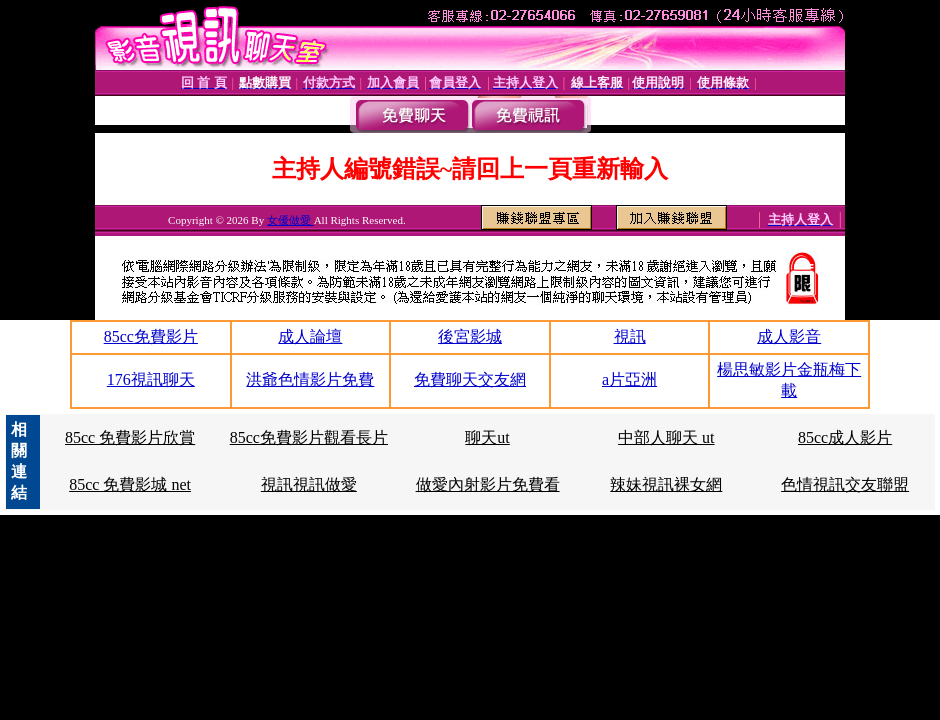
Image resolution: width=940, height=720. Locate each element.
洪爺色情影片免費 (310, 379)
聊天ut (487, 437)
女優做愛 (290, 220)
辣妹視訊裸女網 (666, 484)
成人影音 (789, 336)
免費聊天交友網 (470, 379)
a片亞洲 (629, 379)
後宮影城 (470, 336)
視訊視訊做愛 (309, 484)
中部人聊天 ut (666, 437)
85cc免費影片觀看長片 (309, 437)
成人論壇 (310, 336)
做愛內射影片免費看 (488, 484)
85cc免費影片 (151, 336)
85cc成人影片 (845, 437)
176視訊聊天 (151, 379)
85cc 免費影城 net (130, 484)
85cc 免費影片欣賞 (130, 437)
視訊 (630, 336)
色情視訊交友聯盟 (845, 484)
